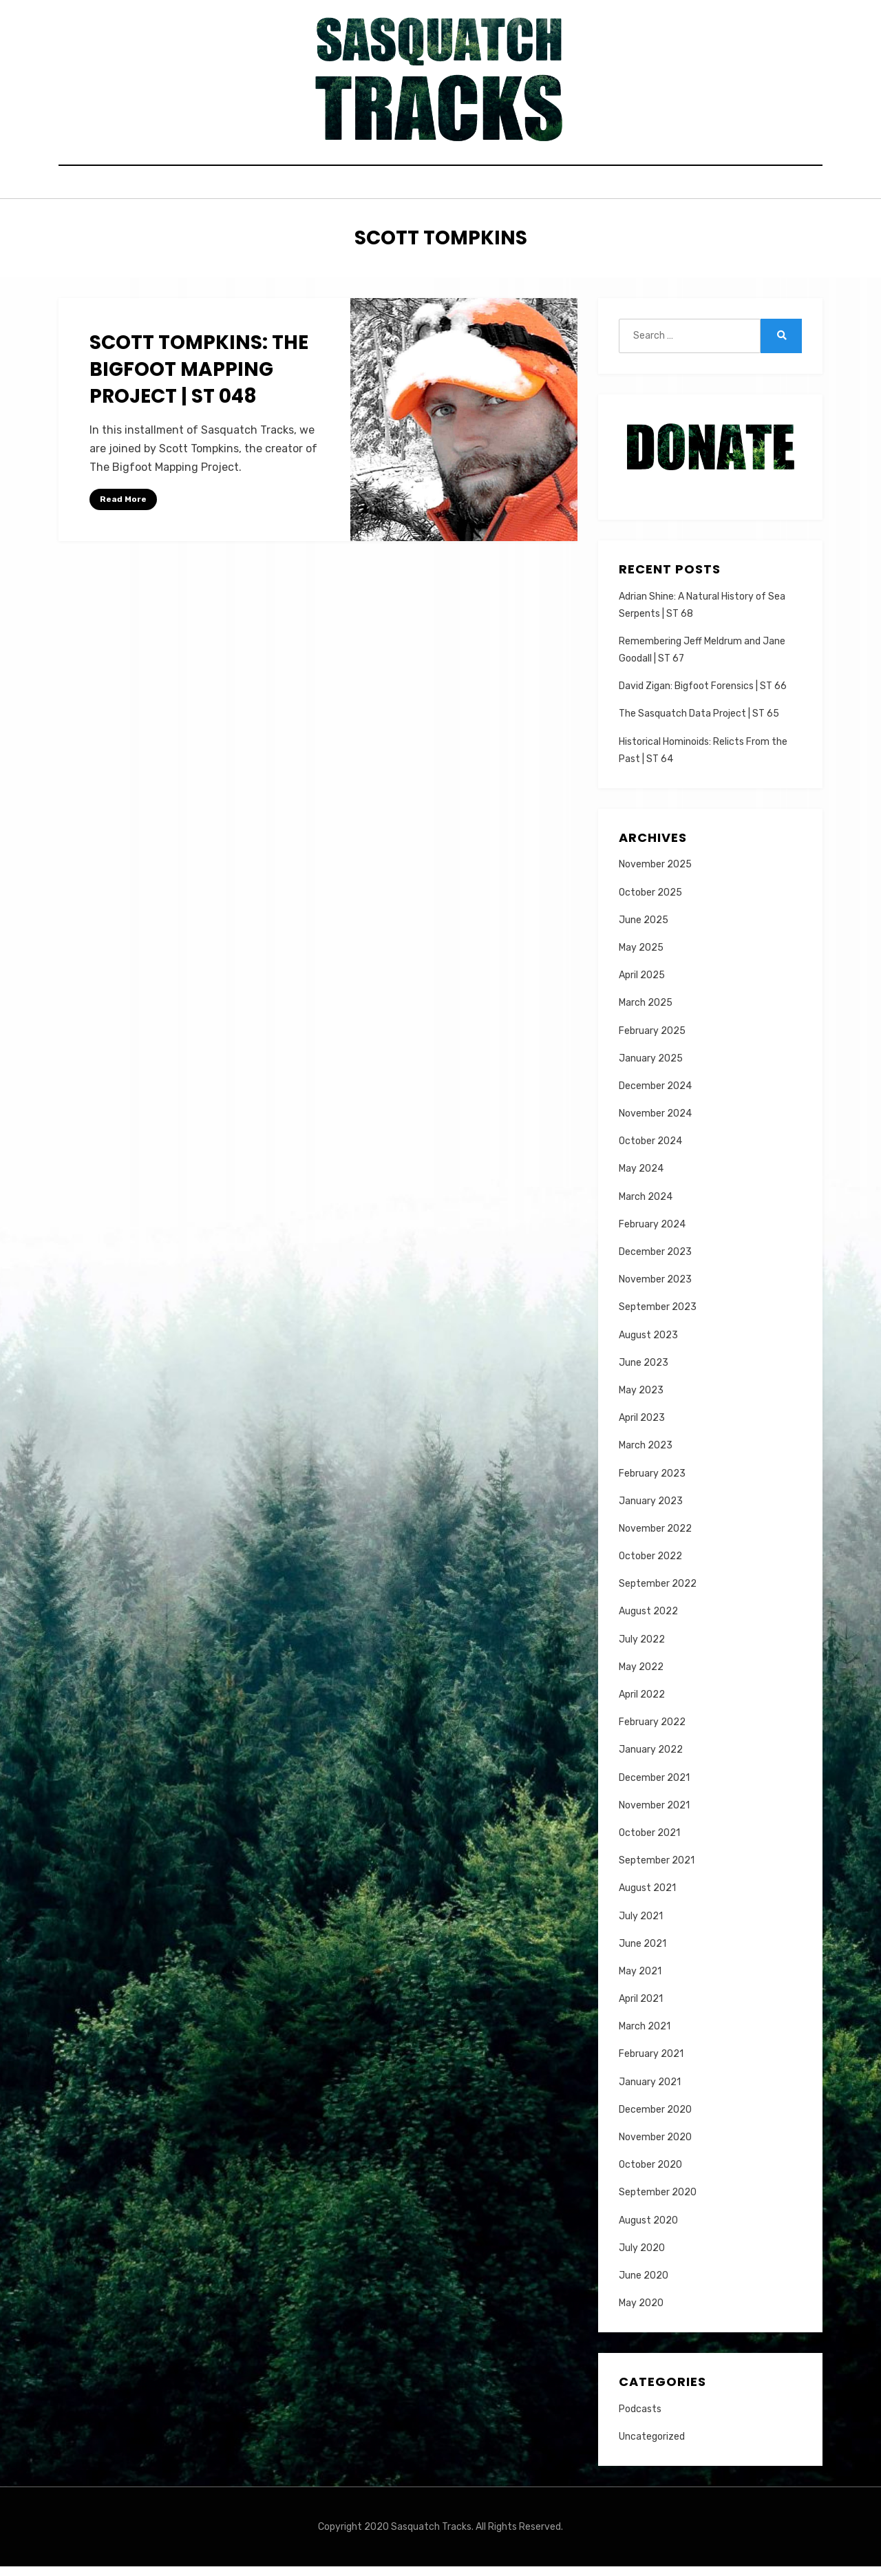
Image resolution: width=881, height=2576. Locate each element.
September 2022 (658, 1593)
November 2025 (655, 874)
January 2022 (651, 1759)
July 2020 (642, 2257)
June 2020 (643, 2285)
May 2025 (641, 957)
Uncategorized (652, 2446)
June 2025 (643, 929)
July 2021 (641, 1925)
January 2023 (651, 1510)
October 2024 (650, 1151)
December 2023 (655, 1261)
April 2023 (642, 1427)
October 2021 (649, 1842)
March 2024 (645, 1206)
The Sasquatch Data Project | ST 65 (699, 723)
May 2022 (641, 1676)
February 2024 (652, 1233)
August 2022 (648, 1621)
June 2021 (642, 1953)
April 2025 (642, 985)
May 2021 (640, 1981)
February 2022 (652, 1732)
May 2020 (641, 2313)
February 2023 (652, 1482)
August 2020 (648, 2229)
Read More (123, 509)
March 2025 (645, 1012)
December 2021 (654, 1787)
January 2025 (651, 1067)
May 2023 (641, 1400)
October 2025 (650, 901)
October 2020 (650, 2174)
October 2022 (650, 1566)
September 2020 (658, 2202)
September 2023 (658, 1316)
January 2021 (650, 2091)
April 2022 (642, 1704)
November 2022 (655, 1538)
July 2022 (642, 1648)
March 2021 (644, 2036)
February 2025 (652, 1040)
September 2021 (656, 1870)
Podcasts (640, 2418)
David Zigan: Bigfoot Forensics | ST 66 (703, 695)
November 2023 (655, 1289)
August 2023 (648, 1344)
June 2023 (643, 1371)
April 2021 (641, 2008)
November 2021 (654, 1814)
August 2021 (647, 1897)
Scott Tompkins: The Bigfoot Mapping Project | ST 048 (198, 379)
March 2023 (645, 1455)
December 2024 (655, 1095)
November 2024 (655, 1123)
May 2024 (641, 1178)
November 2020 (655, 2147)
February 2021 (651, 2063)
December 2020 (655, 2118)
